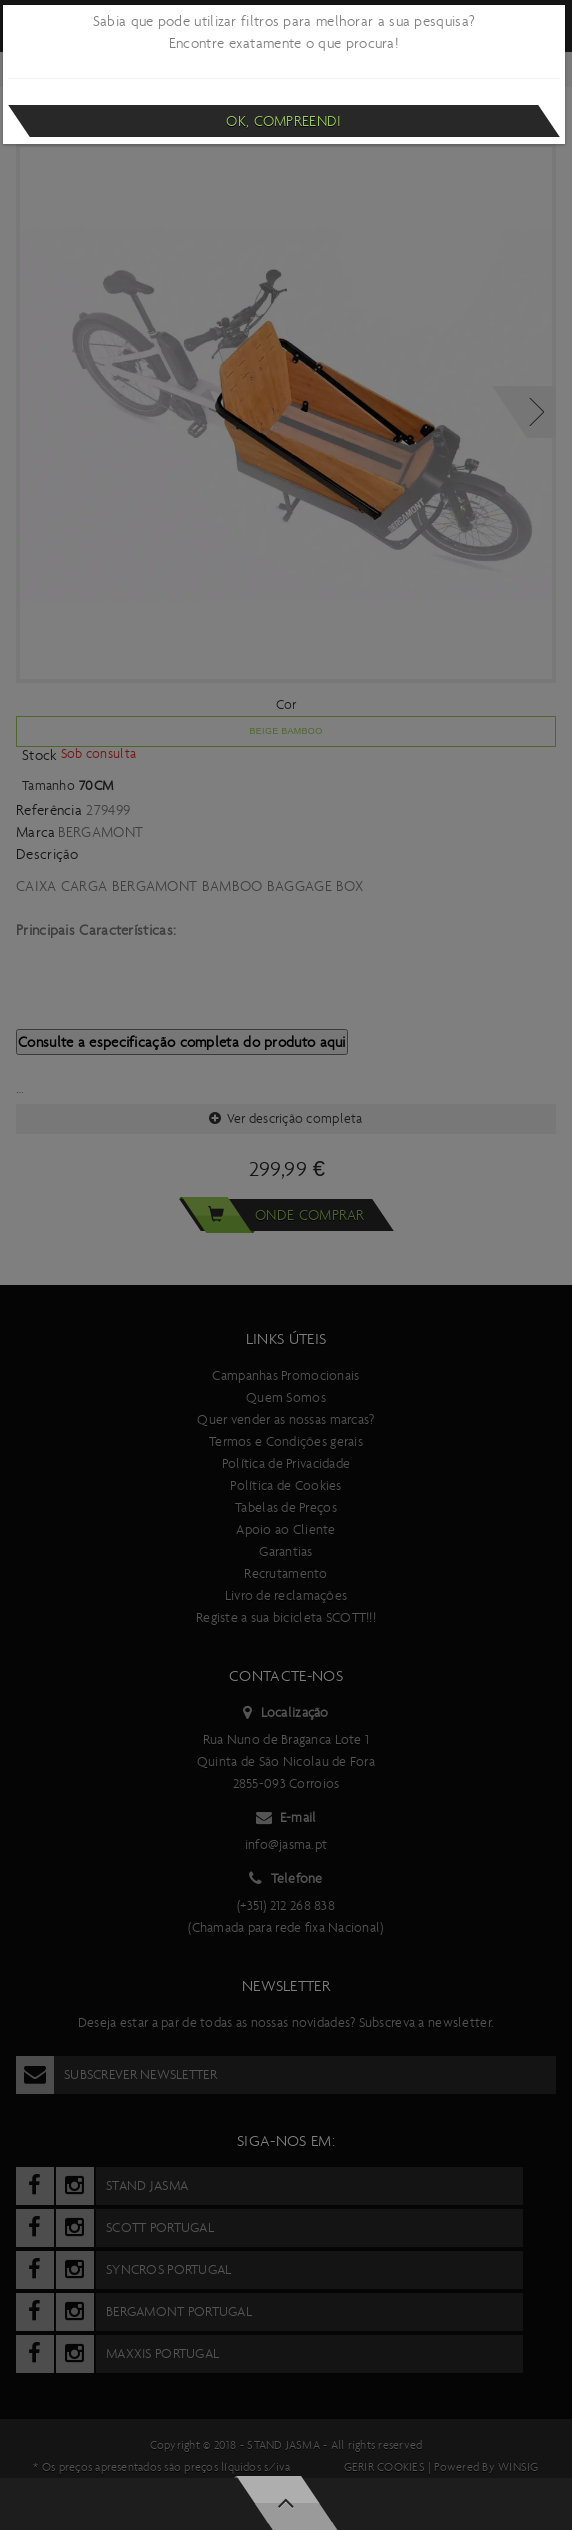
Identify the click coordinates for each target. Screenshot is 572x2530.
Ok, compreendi (283, 121)
